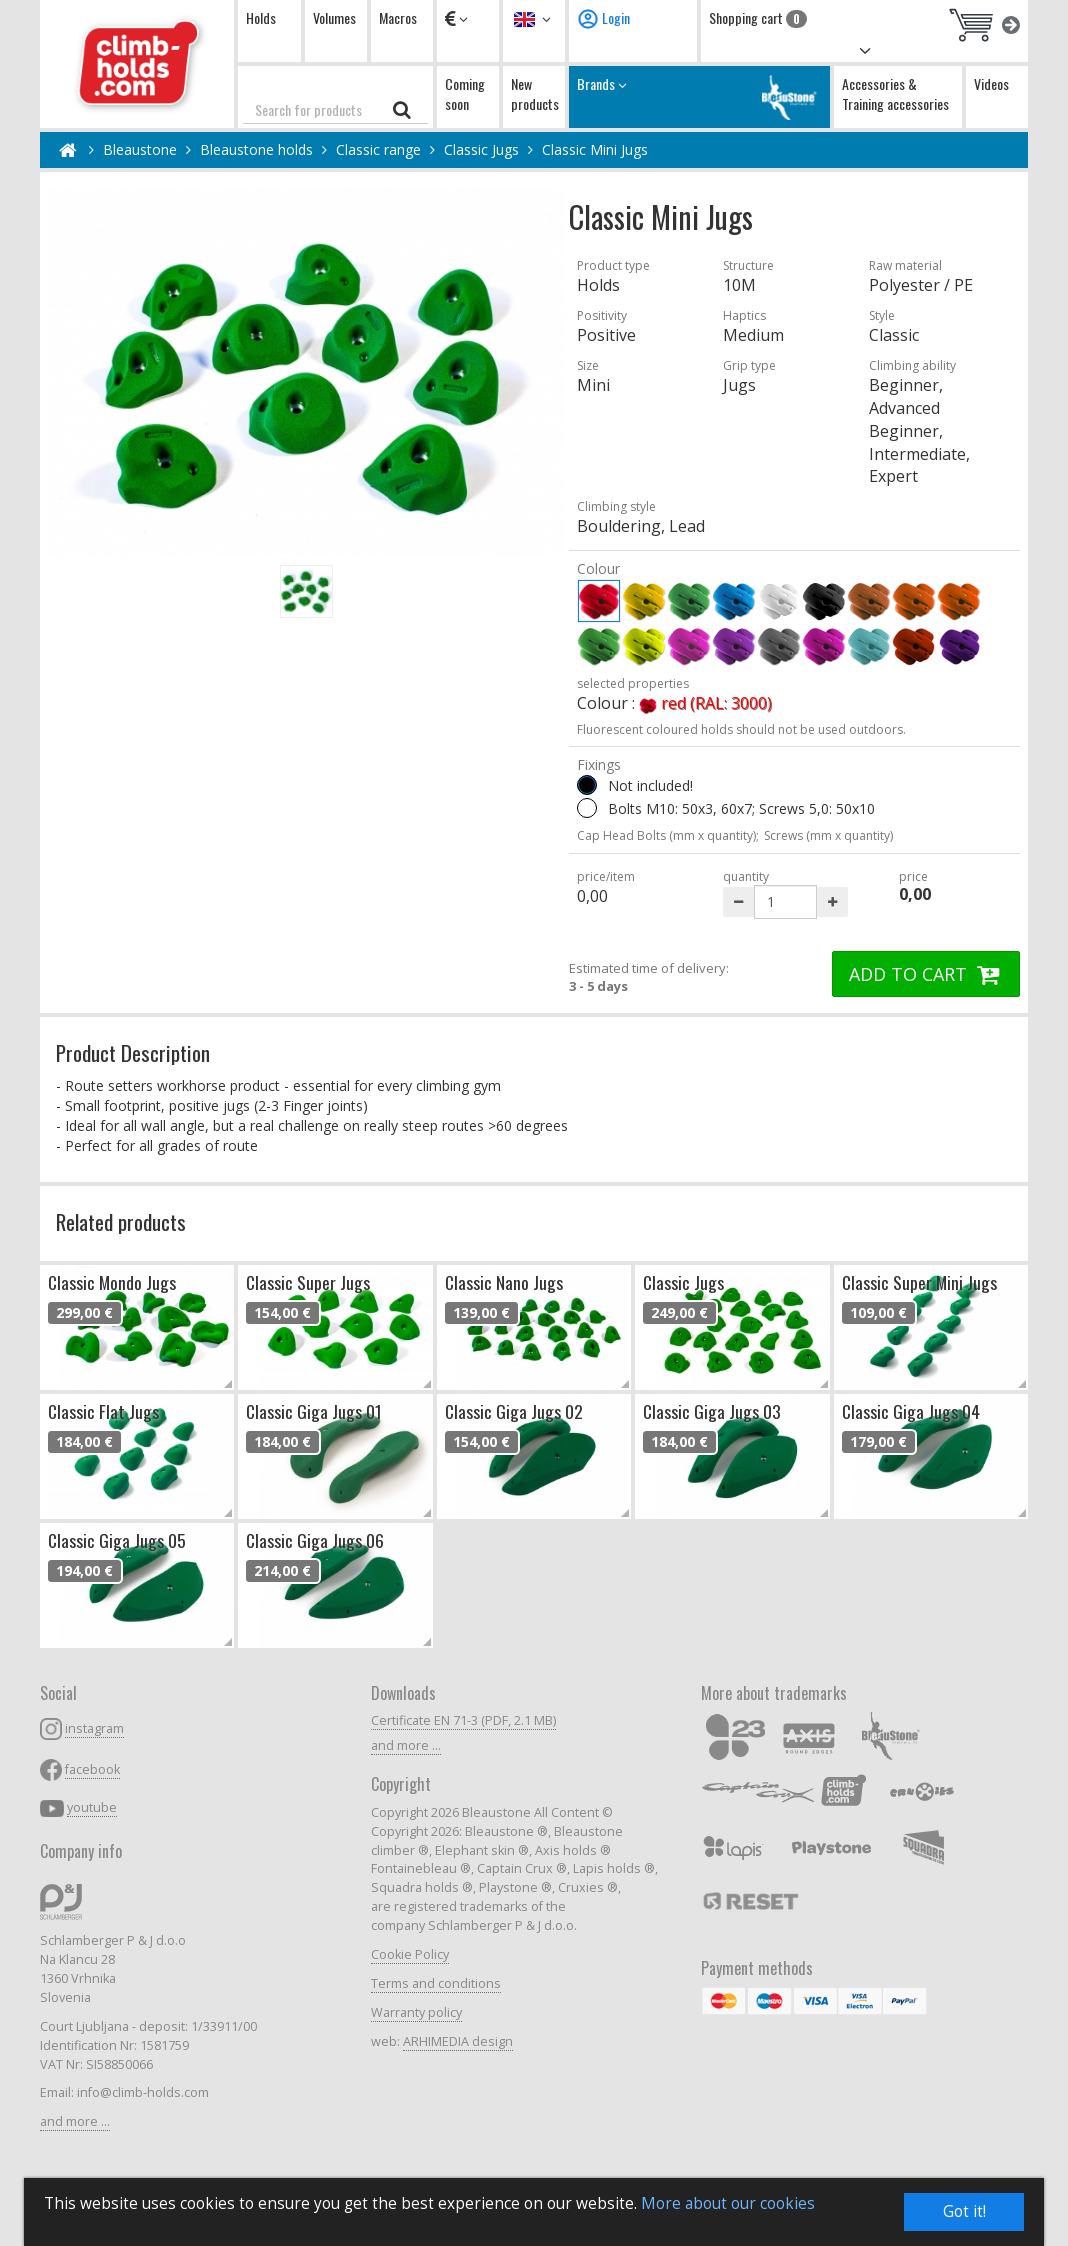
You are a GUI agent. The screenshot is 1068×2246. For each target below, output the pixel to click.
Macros (398, 17)
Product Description (133, 1052)
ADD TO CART (926, 974)
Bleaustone (140, 149)
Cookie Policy (410, 1954)
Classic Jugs (481, 149)
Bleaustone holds (256, 149)
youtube (92, 1807)
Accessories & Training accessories (895, 93)
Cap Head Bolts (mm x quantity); (668, 835)
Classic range (378, 149)
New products (535, 93)
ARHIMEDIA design (458, 2041)
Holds (261, 17)
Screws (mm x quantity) (828, 835)
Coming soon (465, 93)
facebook (92, 1769)
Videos (991, 83)
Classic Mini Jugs (595, 149)
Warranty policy (416, 2012)
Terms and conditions (436, 1983)
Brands (699, 96)
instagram (94, 1728)
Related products (121, 1221)
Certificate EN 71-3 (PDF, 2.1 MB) (463, 1720)
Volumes (334, 17)
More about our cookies (728, 2203)
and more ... (75, 2121)
